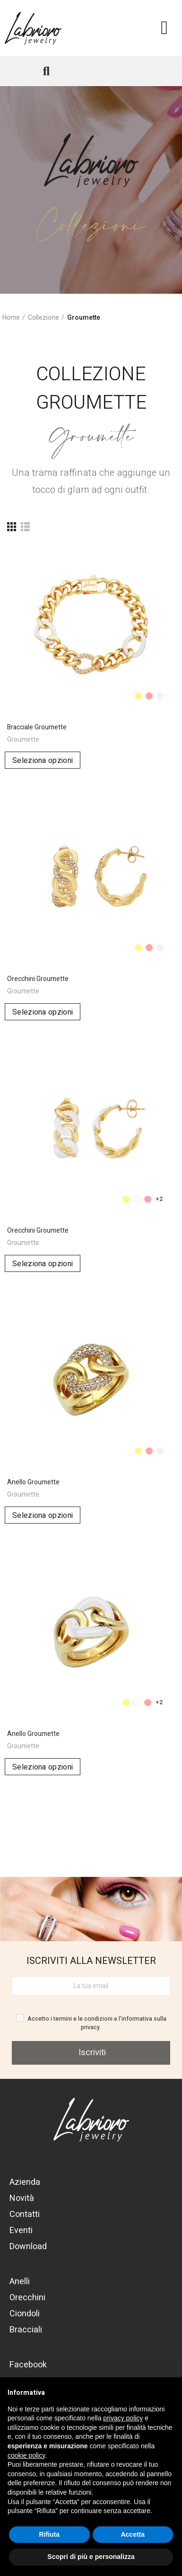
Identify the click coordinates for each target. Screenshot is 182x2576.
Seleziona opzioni (42, 760)
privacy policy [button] (123, 2418)
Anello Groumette (33, 1482)
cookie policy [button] (26, 2455)
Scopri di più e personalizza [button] (90, 2556)
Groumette (23, 740)
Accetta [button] (133, 2534)
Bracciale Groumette (37, 727)
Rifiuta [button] (49, 2534)
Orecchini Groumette (38, 979)
